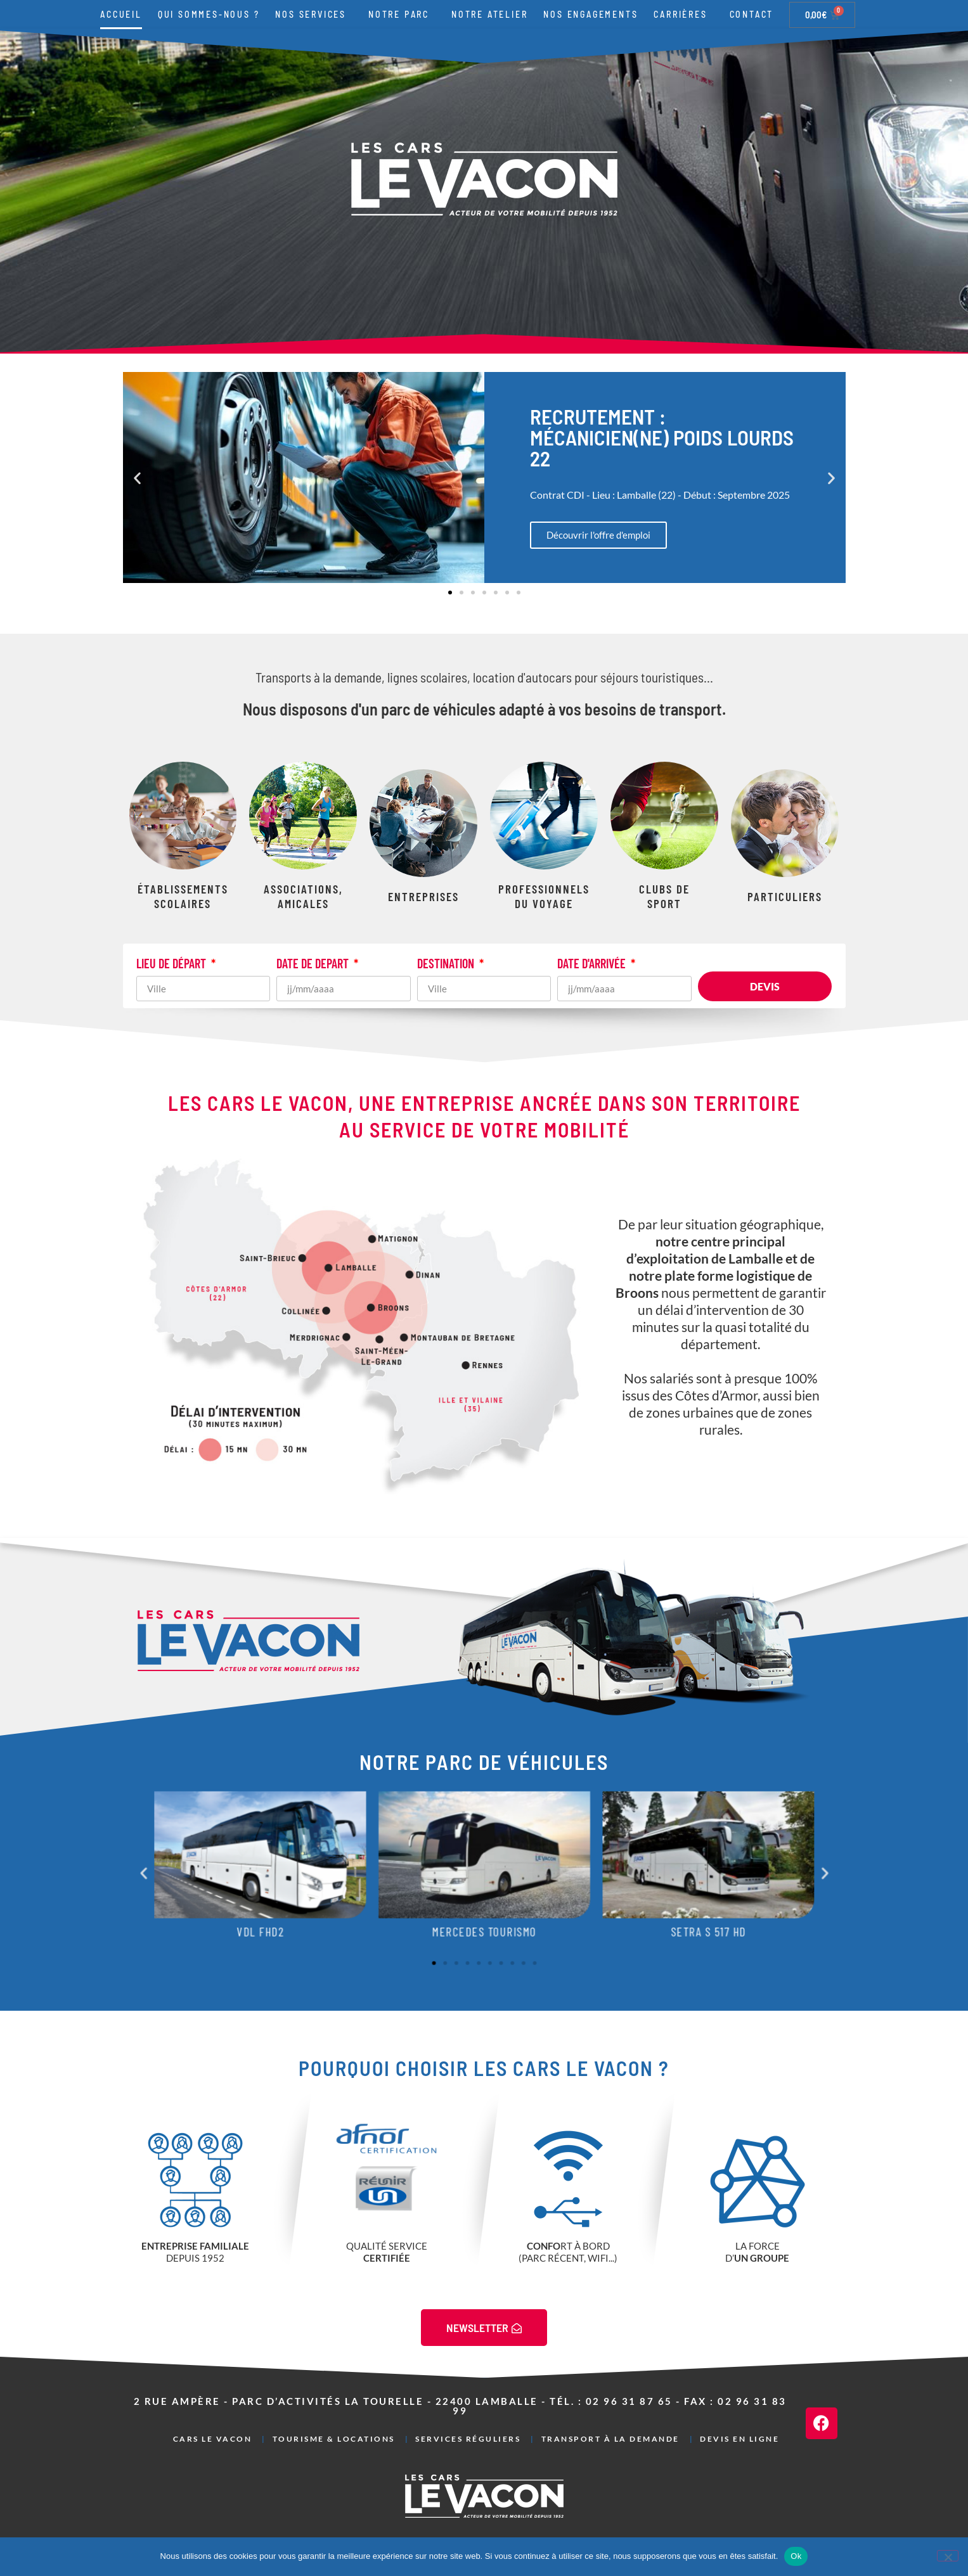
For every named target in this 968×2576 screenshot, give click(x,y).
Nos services (313, 14)
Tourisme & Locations (334, 2439)
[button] (137, 477)
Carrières (683, 14)
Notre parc (402, 14)
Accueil (121, 14)
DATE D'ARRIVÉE (592, 964)
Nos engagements (590, 14)
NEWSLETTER (484, 2328)
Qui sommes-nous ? (209, 14)
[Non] (947, 2555)
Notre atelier (489, 14)
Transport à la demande (610, 2439)
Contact (752, 14)
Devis (765, 986)
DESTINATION (447, 964)
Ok (796, 2556)
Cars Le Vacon (212, 2439)
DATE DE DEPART (313, 964)
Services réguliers (467, 2439)
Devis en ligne (739, 2439)
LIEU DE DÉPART (172, 964)
